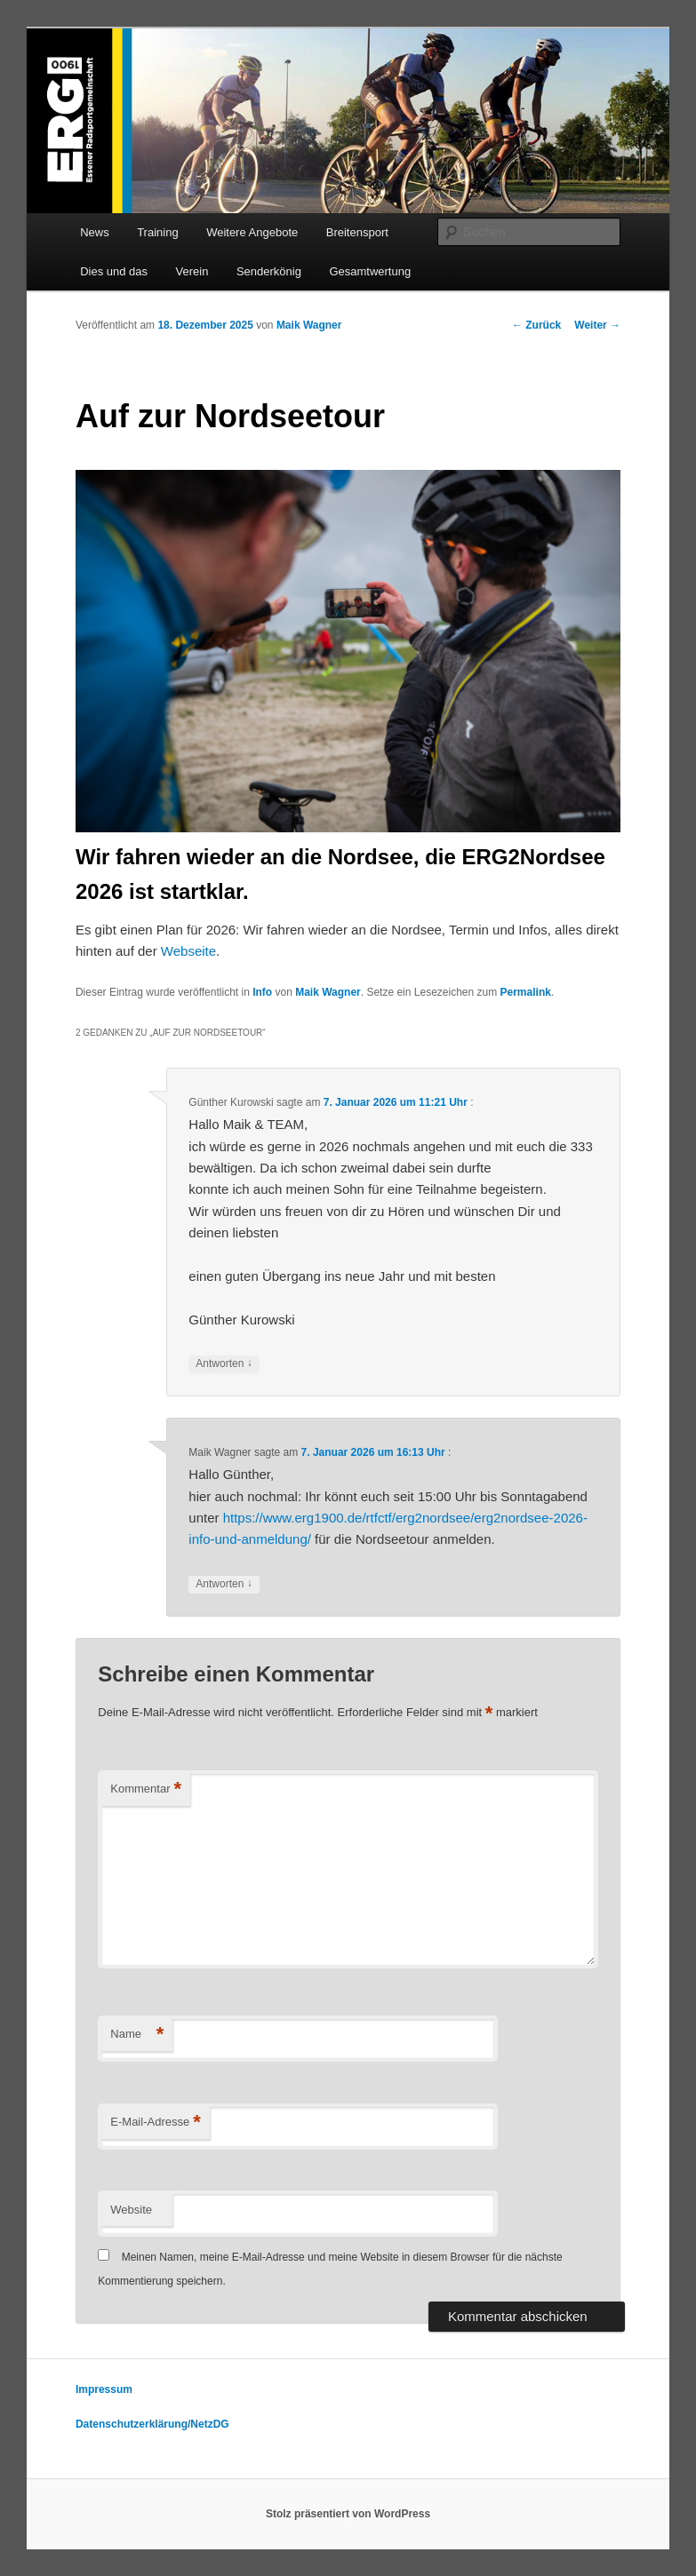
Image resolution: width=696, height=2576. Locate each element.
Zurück (536, 325)
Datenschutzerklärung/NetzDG (152, 2424)
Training (157, 232)
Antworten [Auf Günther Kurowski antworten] (224, 1364)
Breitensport (357, 232)
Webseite (188, 950)
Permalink (525, 992)
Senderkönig (268, 271)
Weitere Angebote (252, 232)
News (94, 232)
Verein (192, 271)
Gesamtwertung (370, 271)
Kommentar (145, 1789)
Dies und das (114, 271)
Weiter (597, 325)
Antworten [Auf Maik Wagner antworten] (224, 1584)
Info (262, 992)
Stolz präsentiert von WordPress (348, 2514)
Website (131, 2209)
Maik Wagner (309, 325)
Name (137, 2034)
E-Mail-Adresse (155, 2122)
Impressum (104, 2389)
